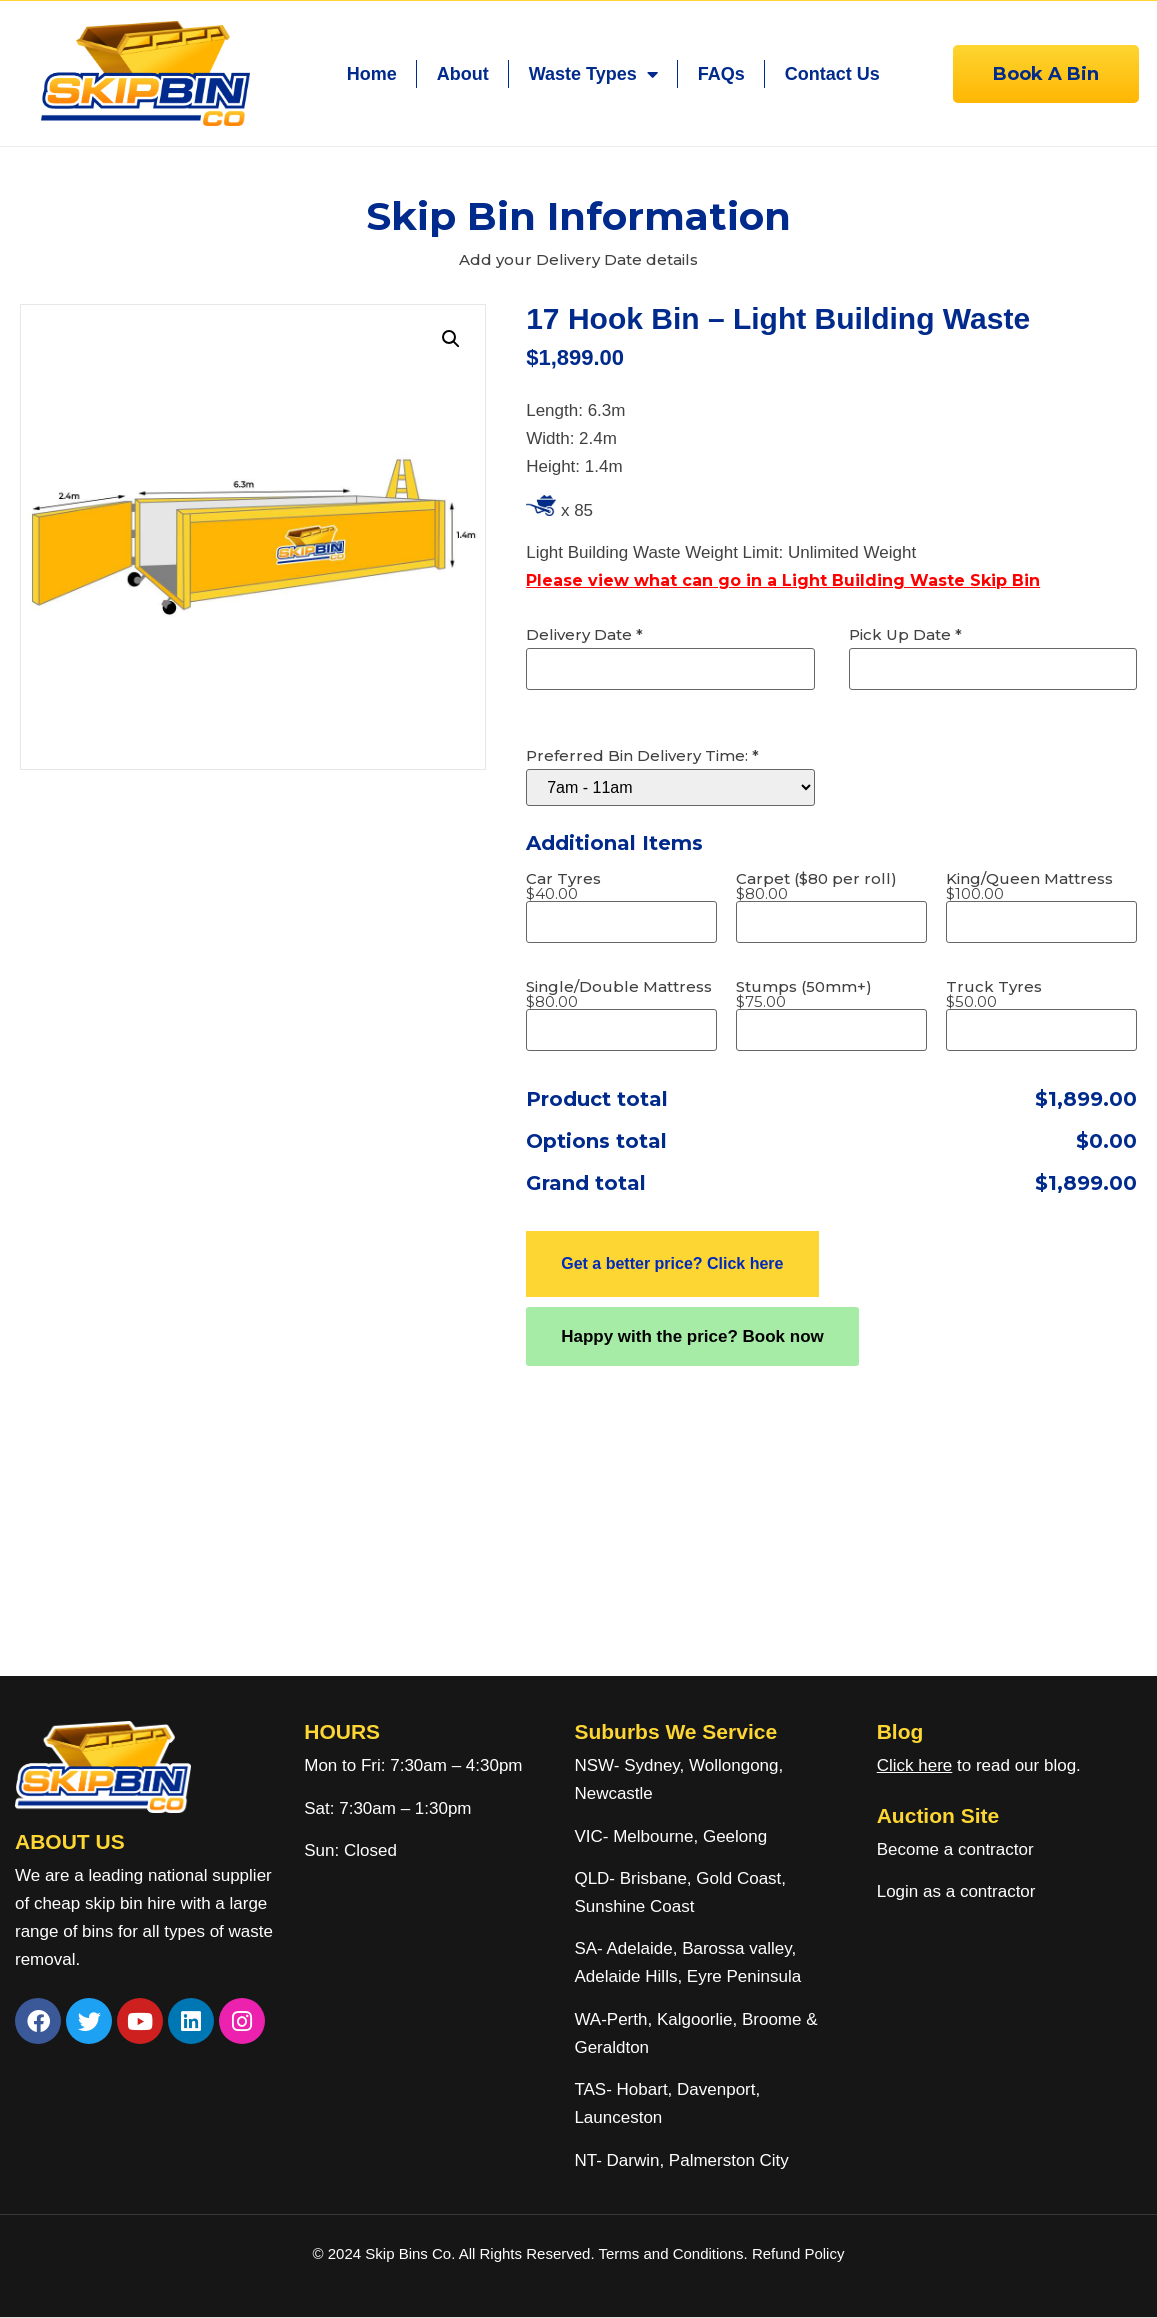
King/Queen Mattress (1029, 886)
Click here (915, 1765)
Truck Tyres (994, 994)
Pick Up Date (905, 634)
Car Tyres (563, 886)
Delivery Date (584, 634)
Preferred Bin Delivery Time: (642, 755)
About (463, 74)
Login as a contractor (956, 1891)
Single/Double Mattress (619, 994)
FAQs (721, 74)
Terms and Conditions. (674, 2253)
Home (372, 74)
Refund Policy (798, 2253)
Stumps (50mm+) (804, 994)
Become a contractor (955, 1849)
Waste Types (593, 74)
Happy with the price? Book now (692, 1336)
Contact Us (832, 74)
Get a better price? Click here (672, 1263)
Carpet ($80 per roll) (816, 886)
